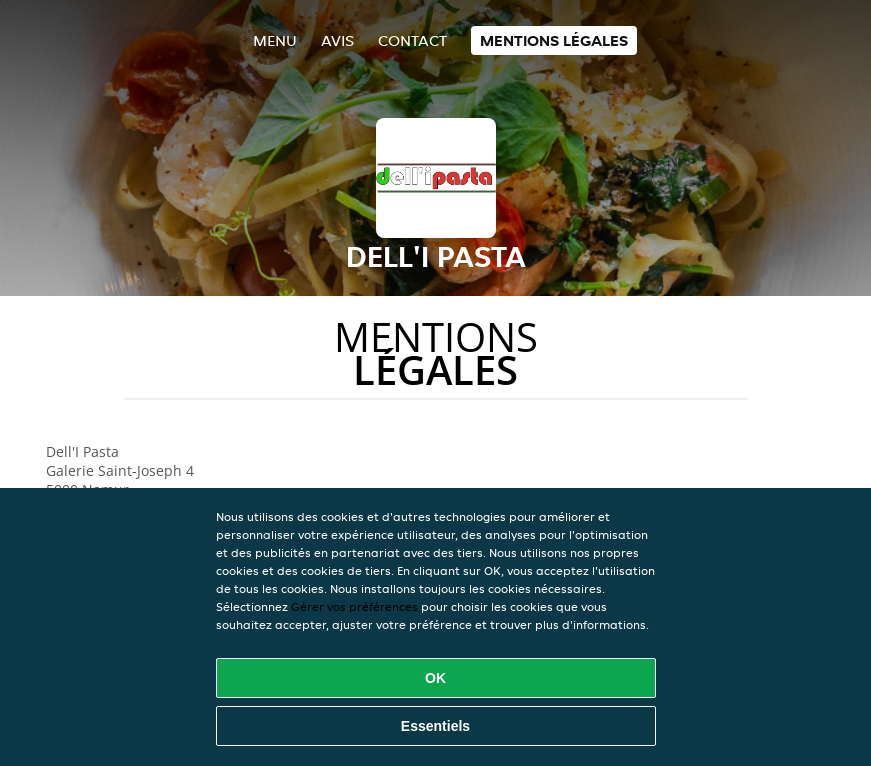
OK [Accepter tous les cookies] (435, 678)
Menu (275, 40)
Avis (337, 40)
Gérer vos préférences (354, 606)
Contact (412, 40)
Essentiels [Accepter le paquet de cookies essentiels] (435, 726)
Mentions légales (554, 40)
